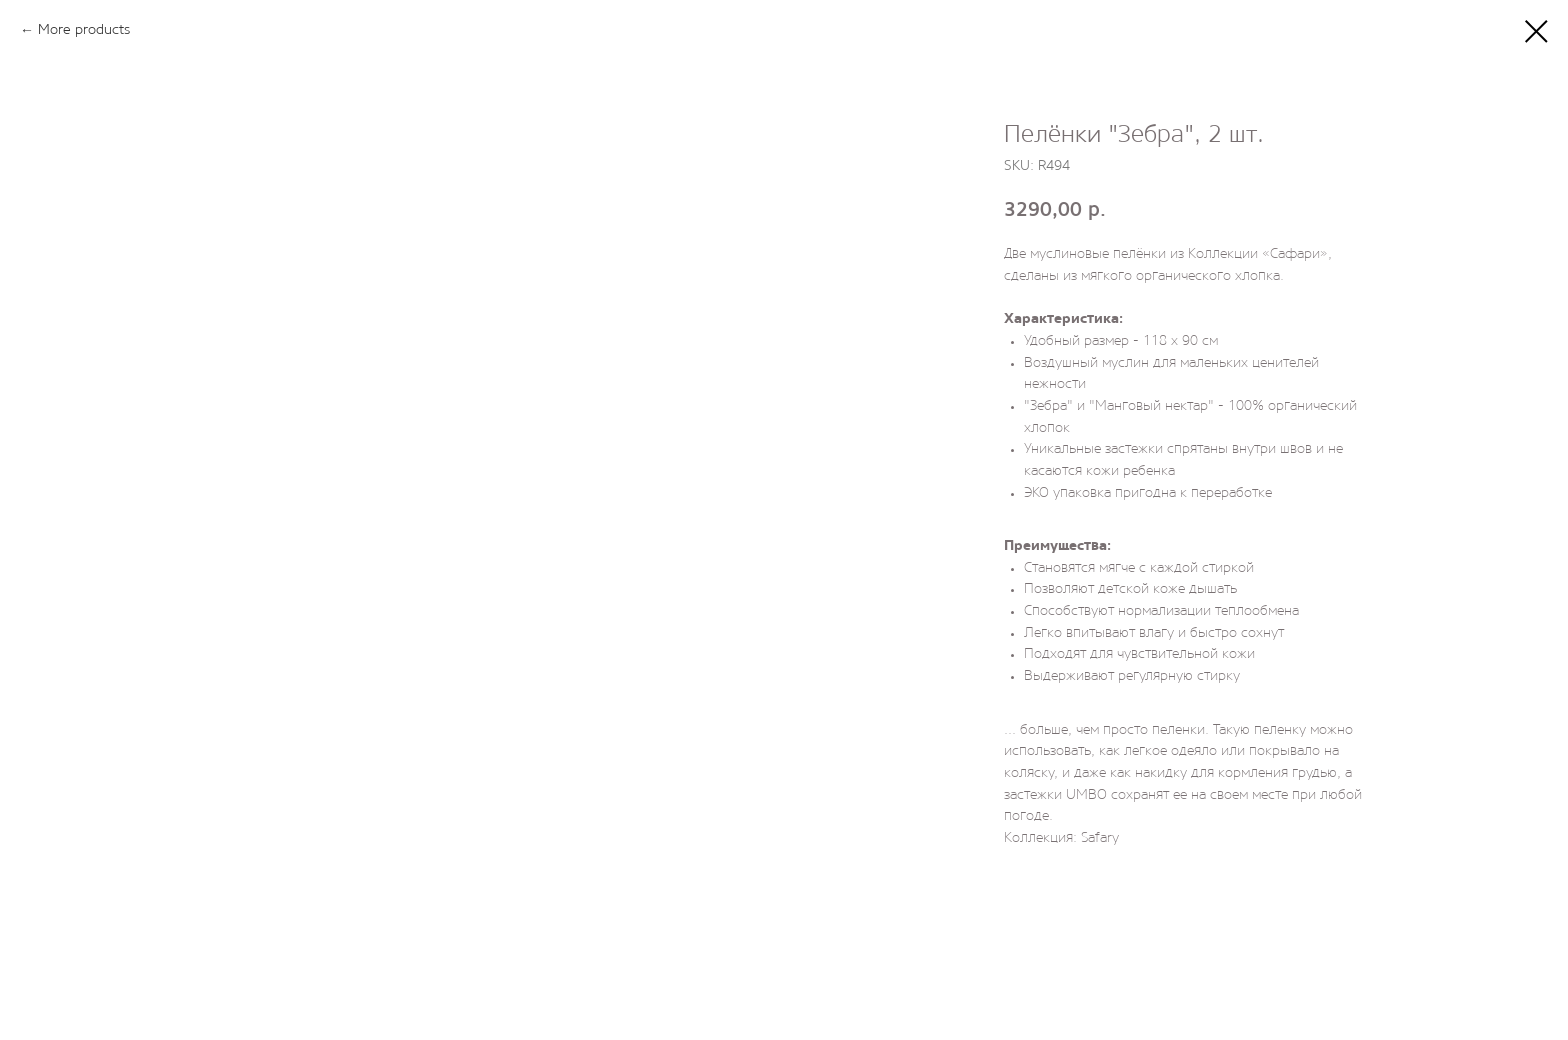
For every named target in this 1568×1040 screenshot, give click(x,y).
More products (84, 30)
